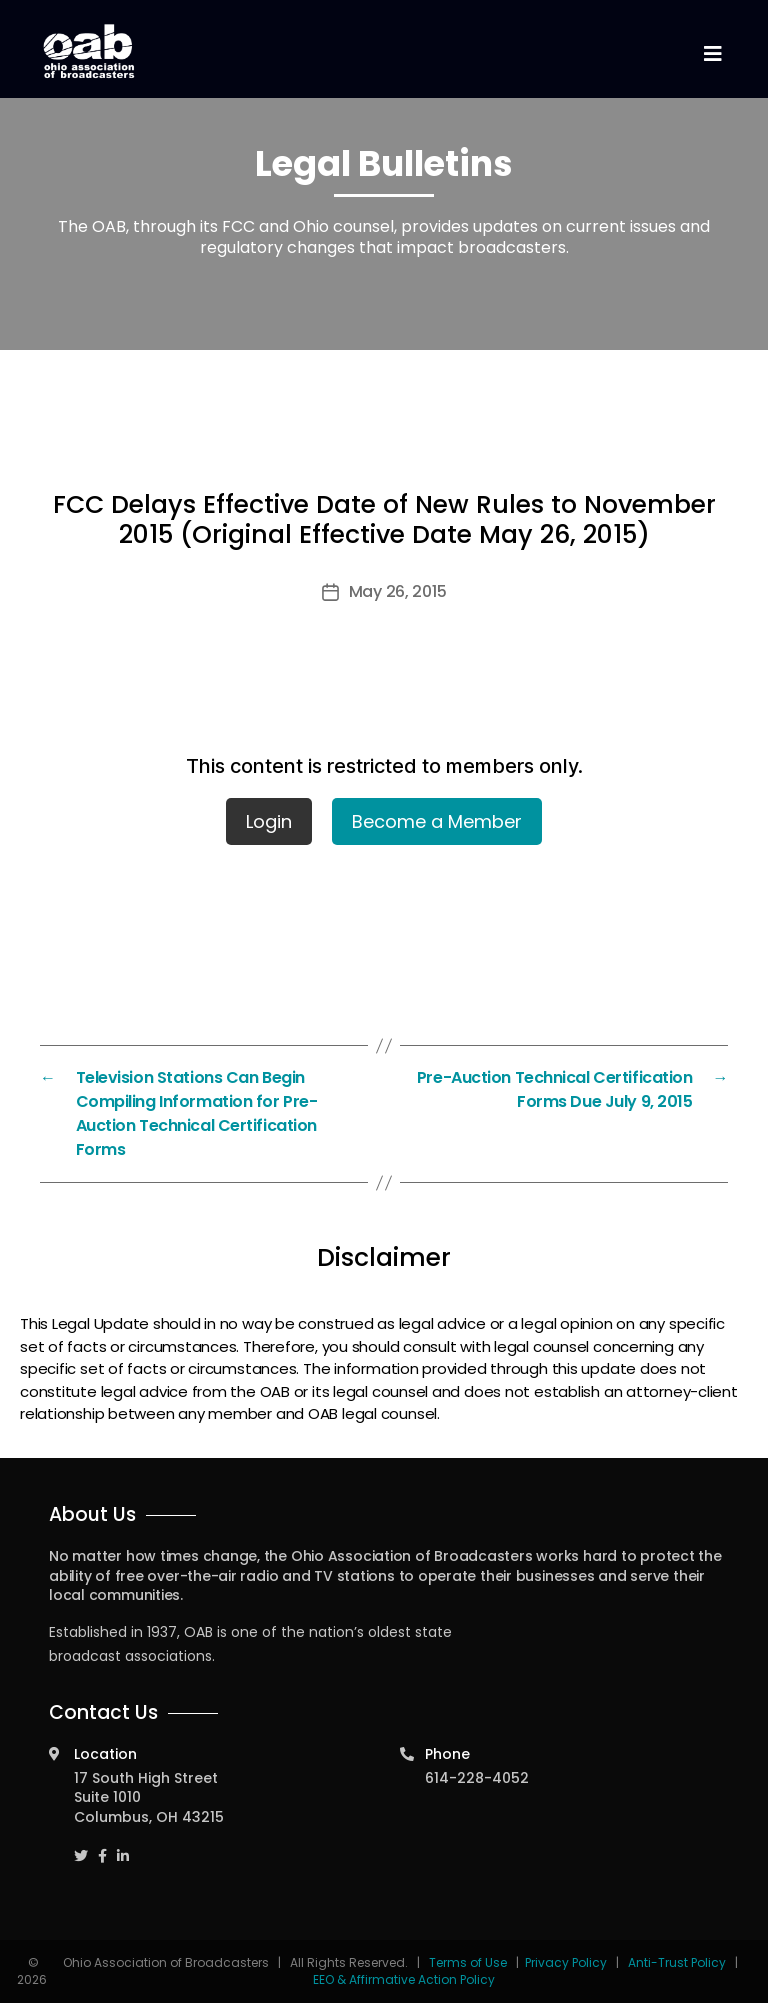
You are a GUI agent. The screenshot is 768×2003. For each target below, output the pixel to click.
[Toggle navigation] (712, 54)
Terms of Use (469, 1962)
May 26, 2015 (398, 591)
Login (269, 821)
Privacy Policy (566, 1962)
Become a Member (437, 821)
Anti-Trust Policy (677, 1962)
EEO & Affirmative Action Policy (404, 1979)
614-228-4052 (477, 1778)
